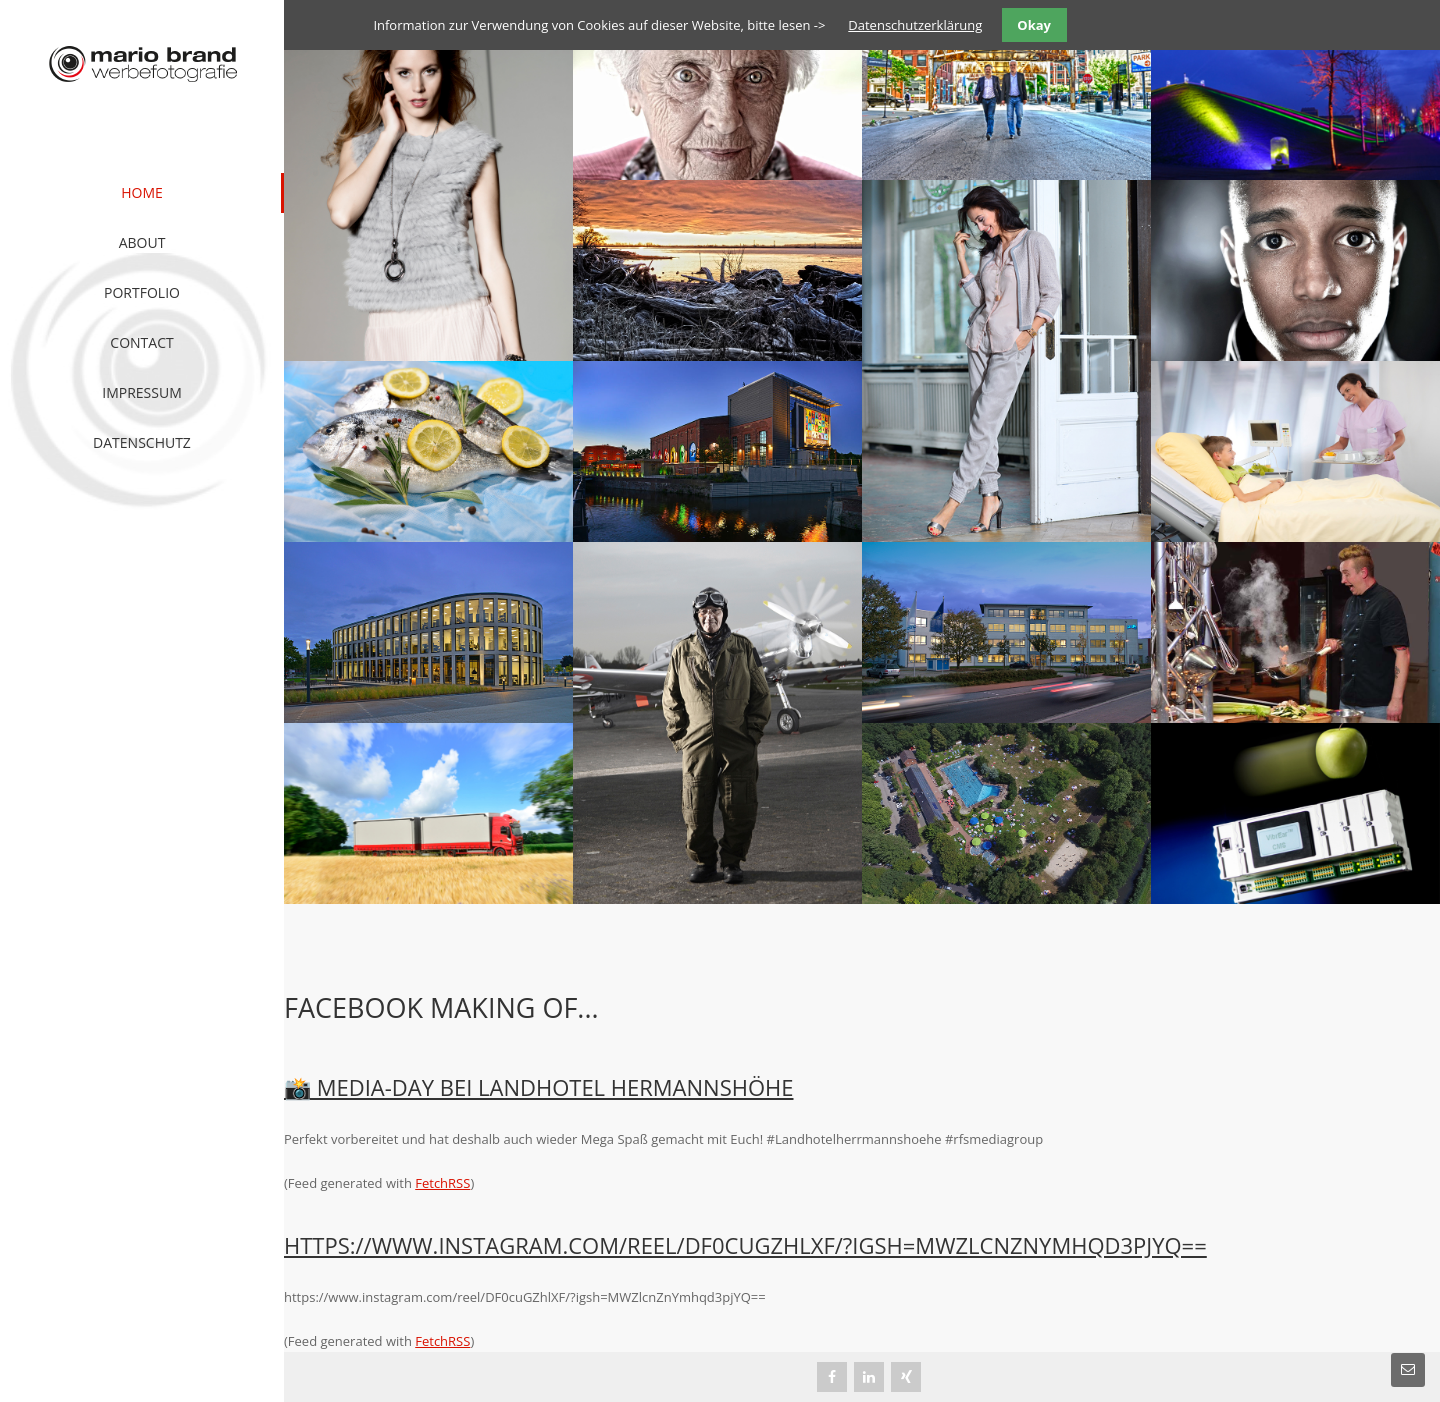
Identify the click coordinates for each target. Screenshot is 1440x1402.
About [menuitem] (142, 242)
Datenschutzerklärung (915, 25)
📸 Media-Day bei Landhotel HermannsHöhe (539, 1087)
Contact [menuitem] (141, 342)
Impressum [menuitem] (142, 392)
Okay (1034, 25)
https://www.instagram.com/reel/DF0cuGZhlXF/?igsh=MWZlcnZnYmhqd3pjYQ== (745, 1245)
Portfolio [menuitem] (142, 292)
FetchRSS (442, 1183)
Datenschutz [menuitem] (142, 442)
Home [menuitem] (142, 192)
